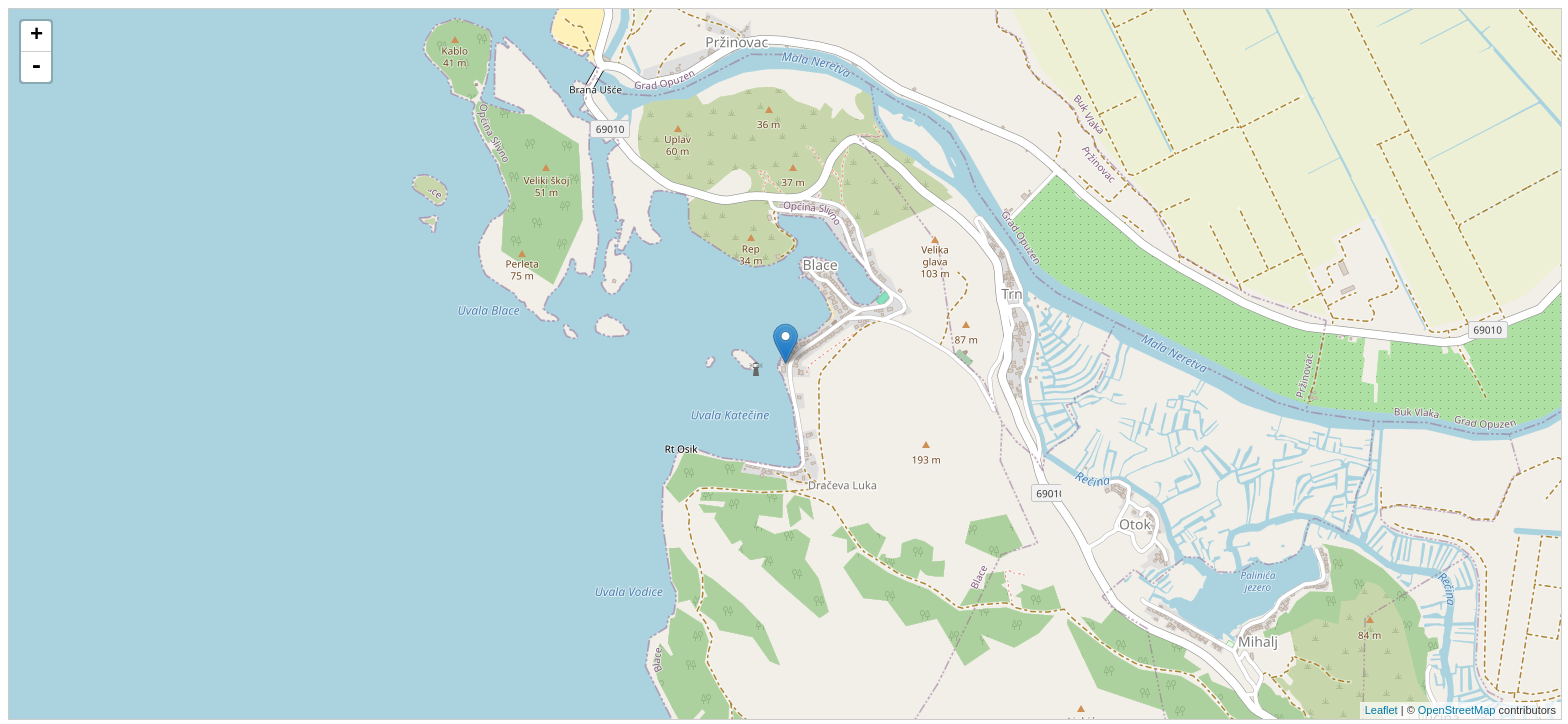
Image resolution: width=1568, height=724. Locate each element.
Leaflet (1381, 710)
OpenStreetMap (1457, 710)
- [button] (36, 67)
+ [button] (36, 36)
